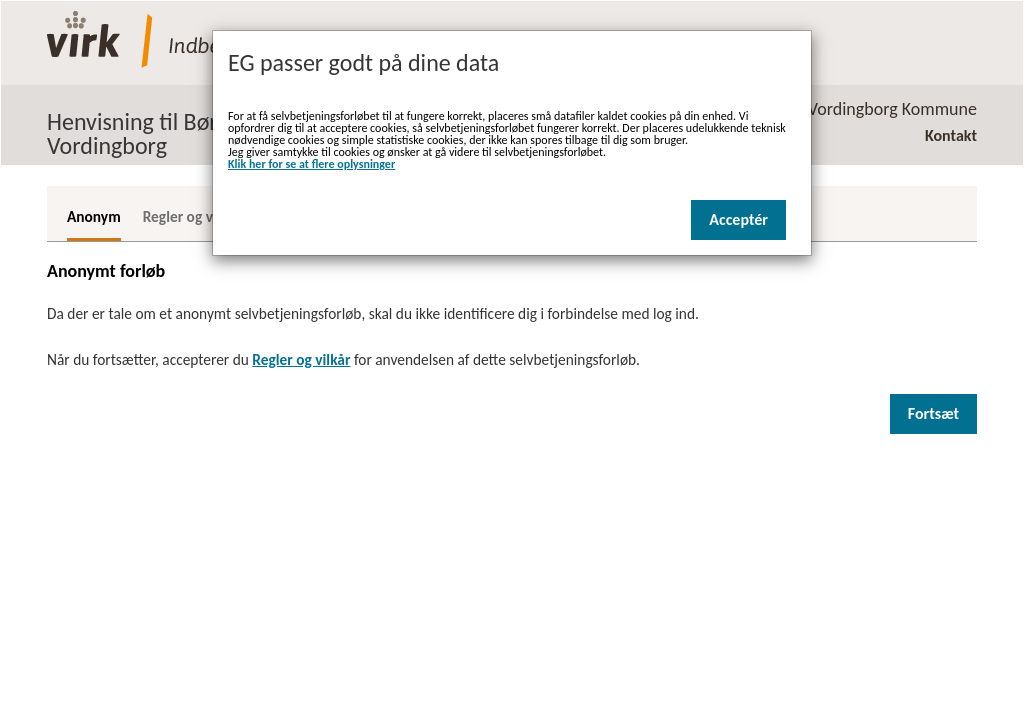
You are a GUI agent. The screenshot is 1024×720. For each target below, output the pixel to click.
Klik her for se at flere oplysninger (311, 164)
